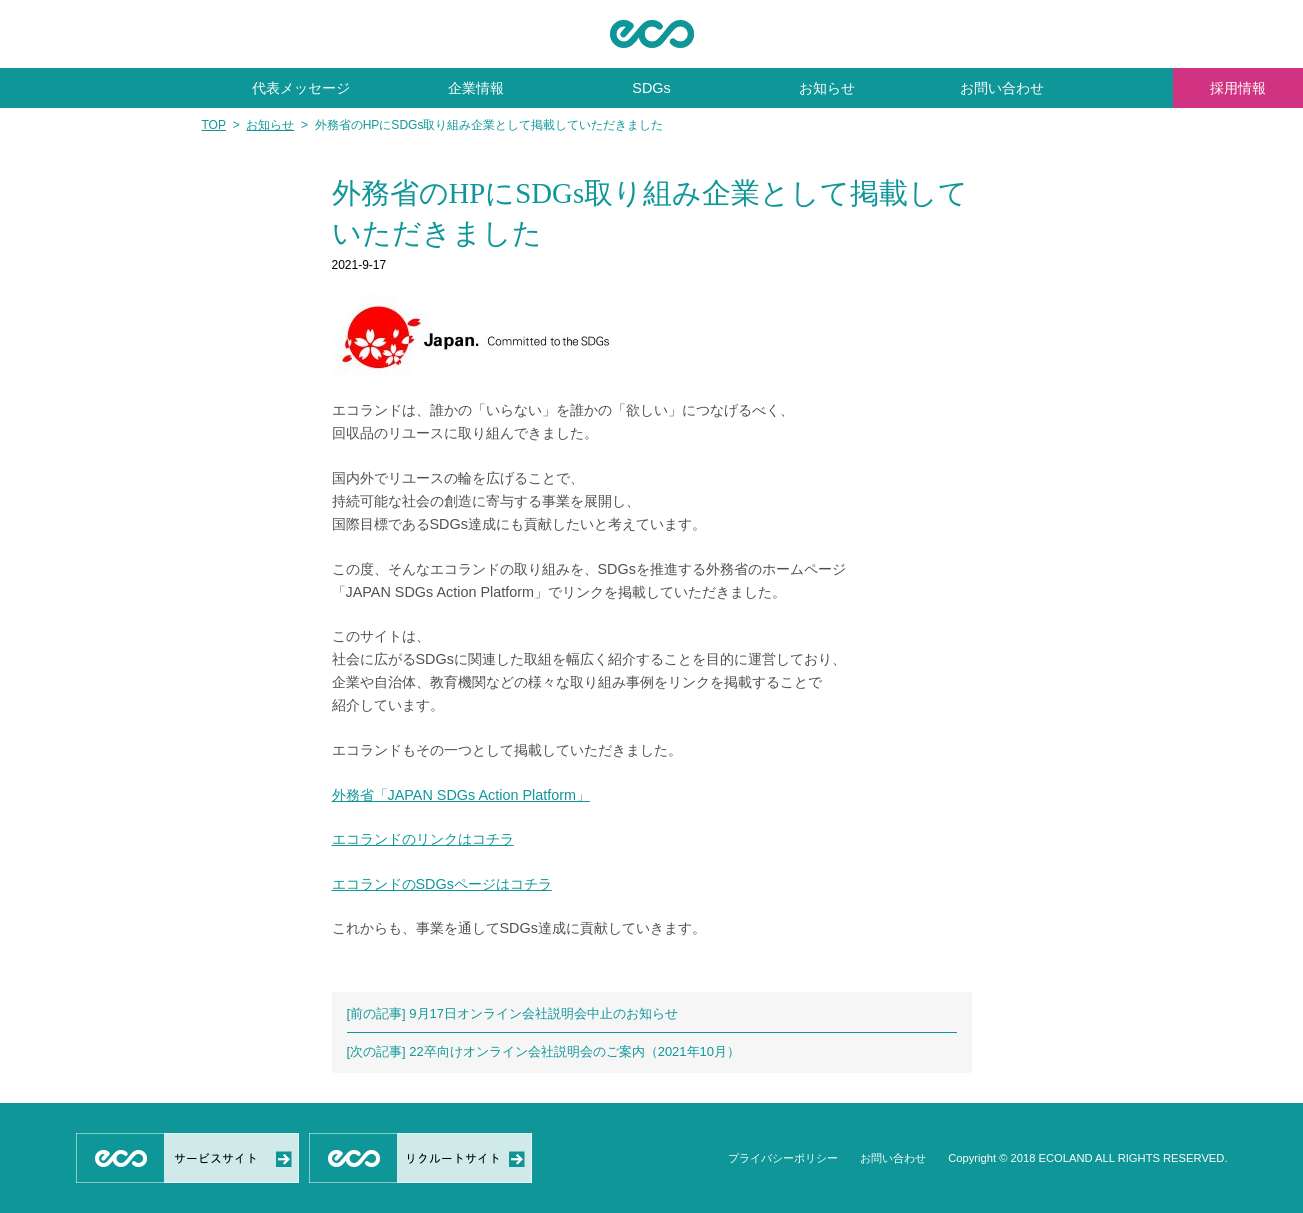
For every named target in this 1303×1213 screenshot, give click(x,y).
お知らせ (827, 88)
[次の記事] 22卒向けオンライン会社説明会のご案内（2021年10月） (543, 1051)
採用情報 (1238, 88)
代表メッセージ (301, 88)
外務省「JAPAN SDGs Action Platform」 (461, 795)
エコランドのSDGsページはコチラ (442, 884)
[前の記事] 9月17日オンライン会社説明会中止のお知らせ (512, 1013)
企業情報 (476, 88)
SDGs (651, 88)
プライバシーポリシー (783, 1158)
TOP (214, 125)
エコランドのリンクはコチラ (423, 839)
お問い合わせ (1002, 88)
